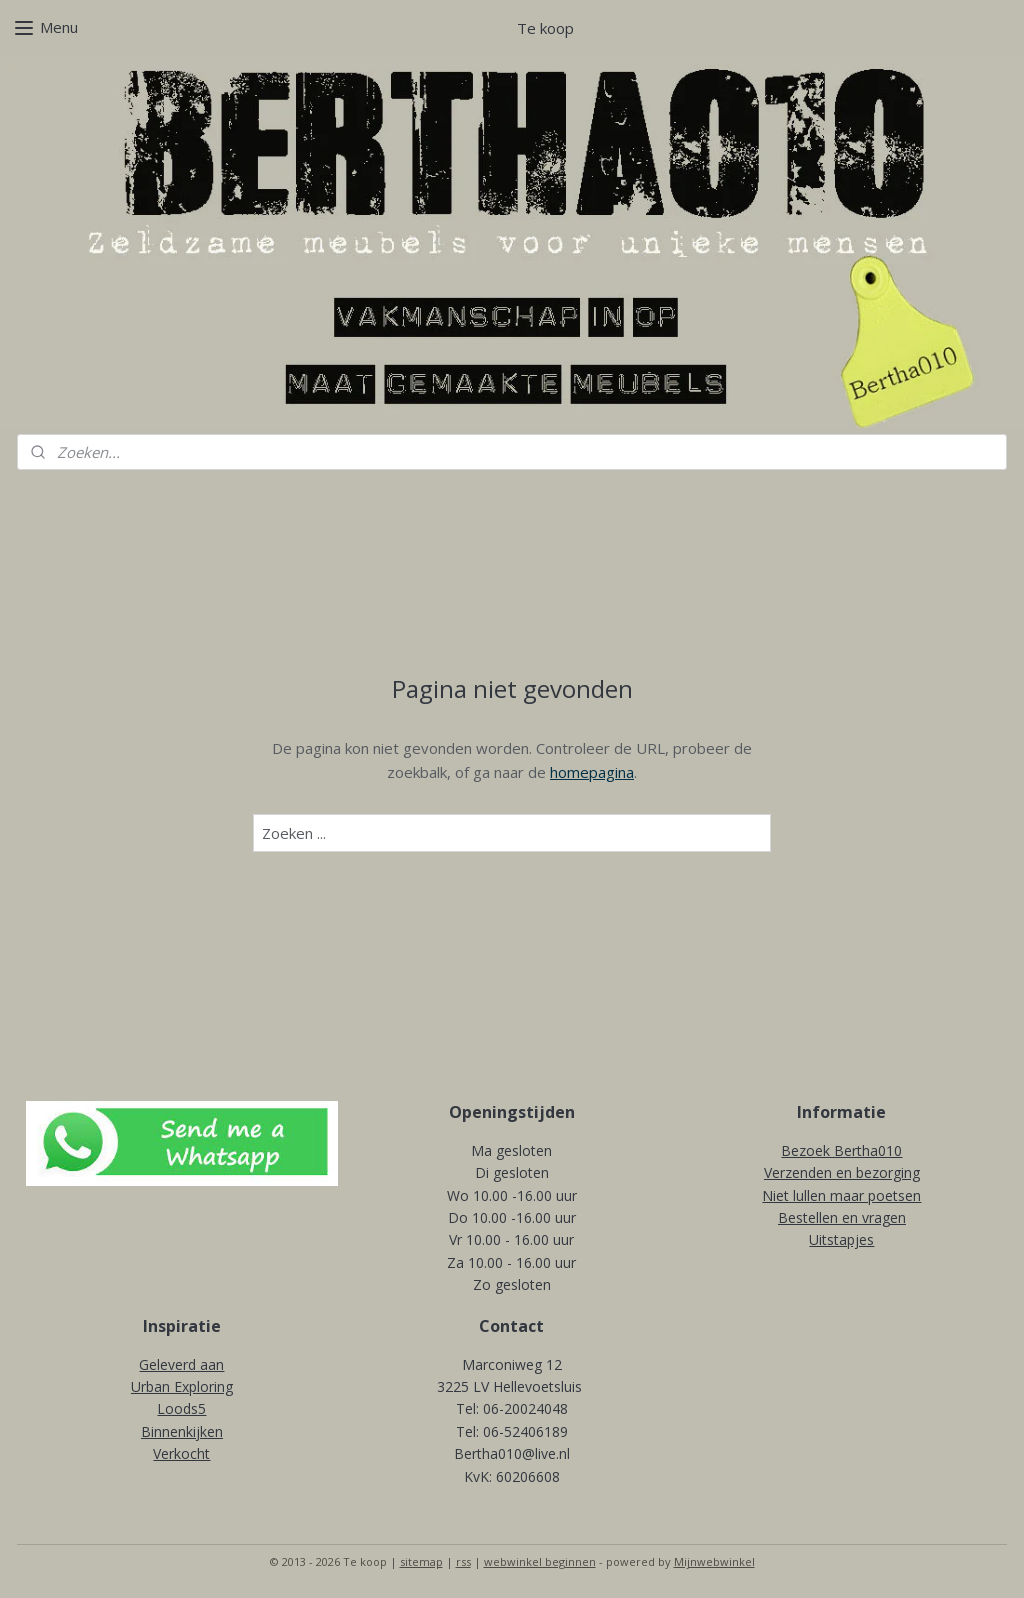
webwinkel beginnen (540, 1561)
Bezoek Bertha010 (841, 1150)
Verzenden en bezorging (842, 1172)
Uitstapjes (841, 1239)
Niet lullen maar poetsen (841, 1195)
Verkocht (181, 1453)
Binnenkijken (182, 1431)
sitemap (421, 1561)
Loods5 (181, 1408)
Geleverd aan (181, 1364)
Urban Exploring (182, 1386)
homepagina (592, 772)
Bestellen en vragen (842, 1217)
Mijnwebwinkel (714, 1561)
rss (463, 1561)
